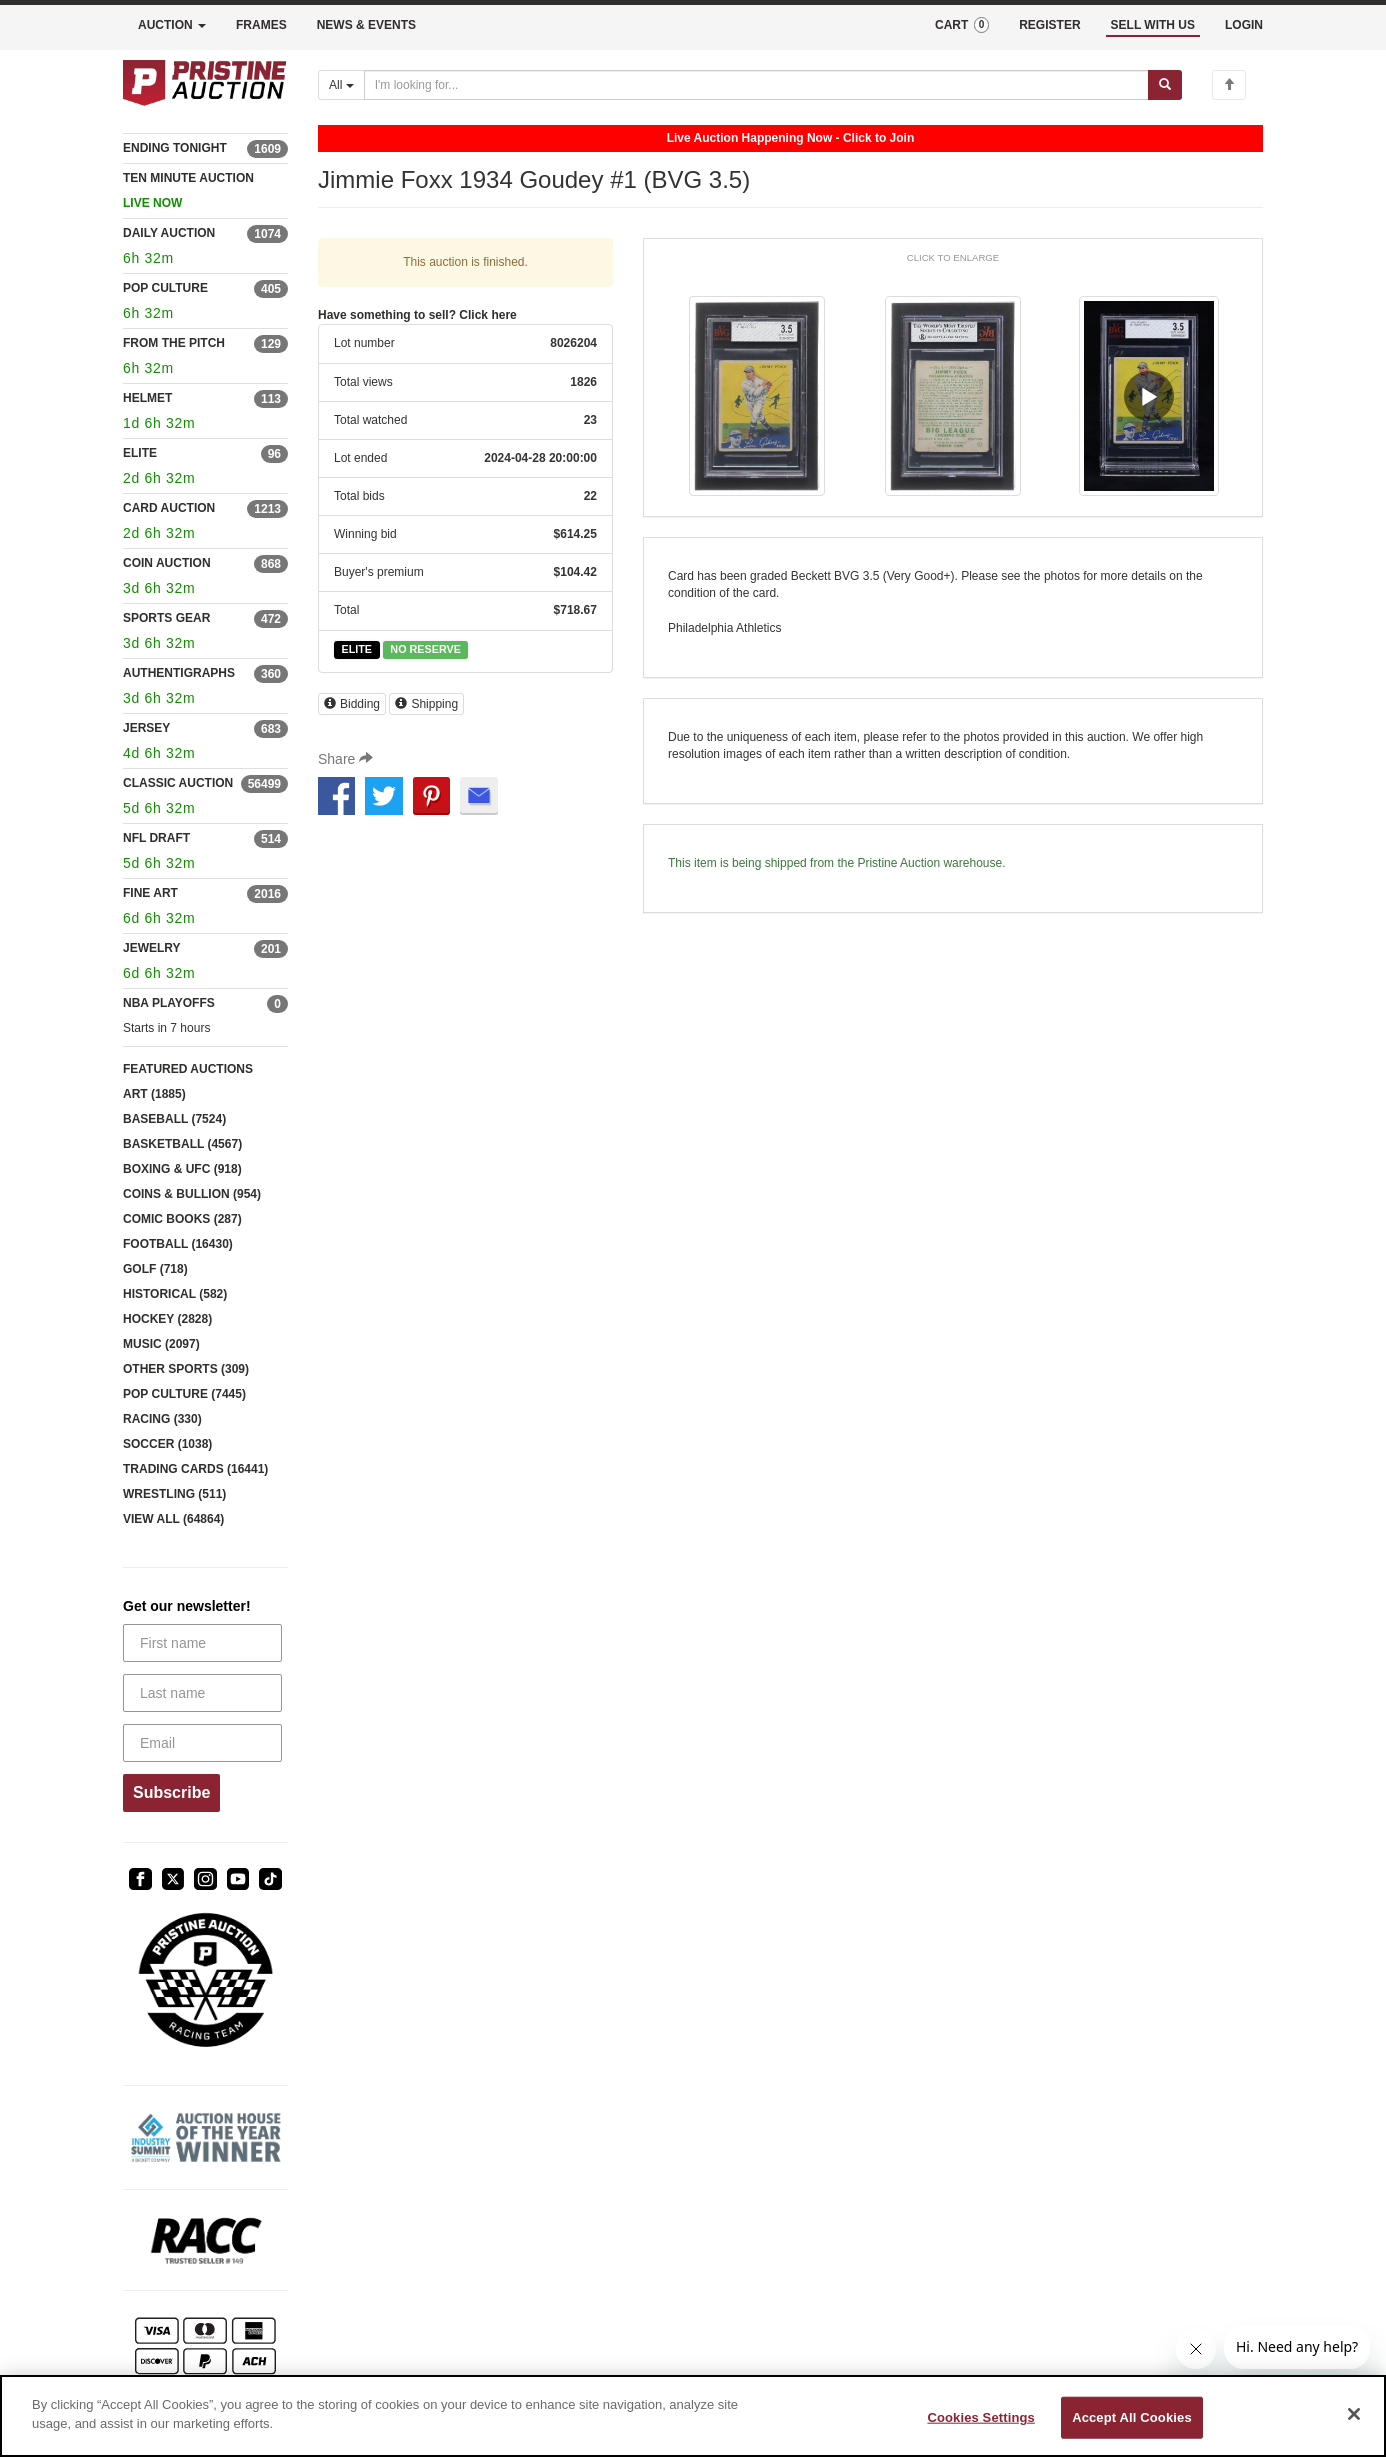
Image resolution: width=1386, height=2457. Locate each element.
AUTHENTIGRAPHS (179, 673)
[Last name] (202, 1693)
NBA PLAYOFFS (169, 1003)
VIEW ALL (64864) (173, 1519)
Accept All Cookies (1132, 2417)
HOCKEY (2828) (167, 1319)
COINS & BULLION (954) (192, 1194)
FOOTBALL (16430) (178, 1244)
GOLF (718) (155, 1269)
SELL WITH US (1153, 25)
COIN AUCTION (167, 563)
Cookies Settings (981, 2417)
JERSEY (146, 728)
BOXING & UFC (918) (182, 1169)
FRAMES (261, 25)
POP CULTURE (165, 288)
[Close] (1354, 2414)
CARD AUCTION (169, 508)
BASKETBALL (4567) (182, 1144)
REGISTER (1049, 25)
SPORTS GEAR (166, 618)
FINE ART (150, 893)
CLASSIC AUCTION (178, 783)
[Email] (202, 1743)
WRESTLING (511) (174, 1494)
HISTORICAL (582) (175, 1294)
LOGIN (1244, 25)
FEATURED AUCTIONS (188, 1069)
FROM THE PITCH (174, 343)
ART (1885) (154, 1094)
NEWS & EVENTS (366, 25)
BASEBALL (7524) (174, 1119)
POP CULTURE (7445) (184, 1394)
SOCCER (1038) (167, 1444)
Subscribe (171, 1792)
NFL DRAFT (156, 838)
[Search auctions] (756, 85)
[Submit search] (1165, 85)
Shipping (426, 704)
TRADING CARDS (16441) (195, 1469)
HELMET (147, 398)
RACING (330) (162, 1419)
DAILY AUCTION (169, 233)
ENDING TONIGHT (175, 148)
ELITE (140, 453)
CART (962, 25)
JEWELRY (152, 948)
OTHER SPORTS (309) (186, 1369)
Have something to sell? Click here (417, 315)
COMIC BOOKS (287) (182, 1219)
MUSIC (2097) (161, 1344)
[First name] (202, 1643)
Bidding (352, 704)
